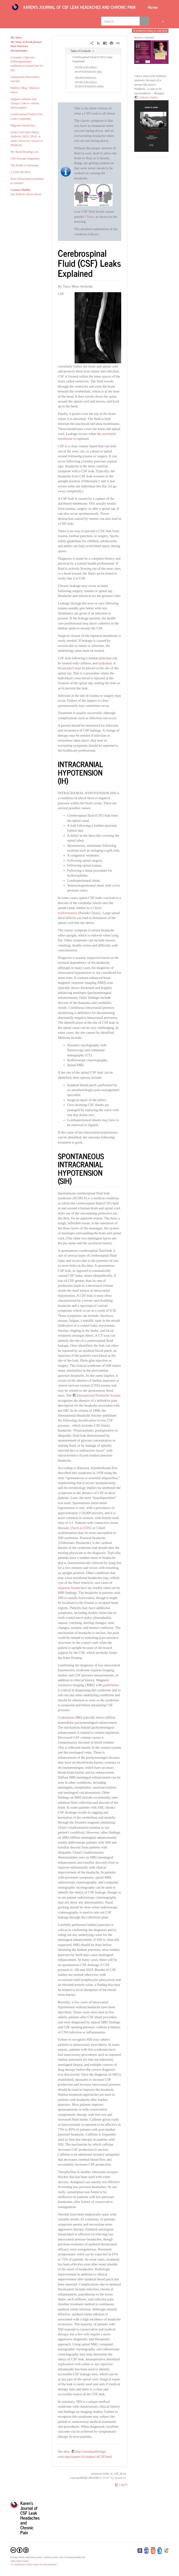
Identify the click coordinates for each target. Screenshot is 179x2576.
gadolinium (111, 1685)
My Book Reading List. (24, 151)
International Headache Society (98, 1395)
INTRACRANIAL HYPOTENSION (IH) (88, 69)
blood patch (66, 668)
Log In (120, 2484)
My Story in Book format (25, 42)
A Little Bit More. (20, 172)
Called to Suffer (148, 97)
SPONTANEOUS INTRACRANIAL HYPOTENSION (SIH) (89, 82)
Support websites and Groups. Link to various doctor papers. (24, 103)
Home (152, 6)
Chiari (89, 216)
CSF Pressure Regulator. (25, 158)
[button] (160, 21)
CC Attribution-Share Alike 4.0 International (33, 2564)
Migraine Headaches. (23, 125)
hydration (105, 663)
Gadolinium (66, 1717)
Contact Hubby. (20, 189)
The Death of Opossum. (24, 165)
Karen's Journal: (144, 37)
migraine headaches (72, 1588)
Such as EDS (81, 1528)
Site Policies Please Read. (25, 194)
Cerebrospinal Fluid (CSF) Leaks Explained (92, 59)
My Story (16, 37)
